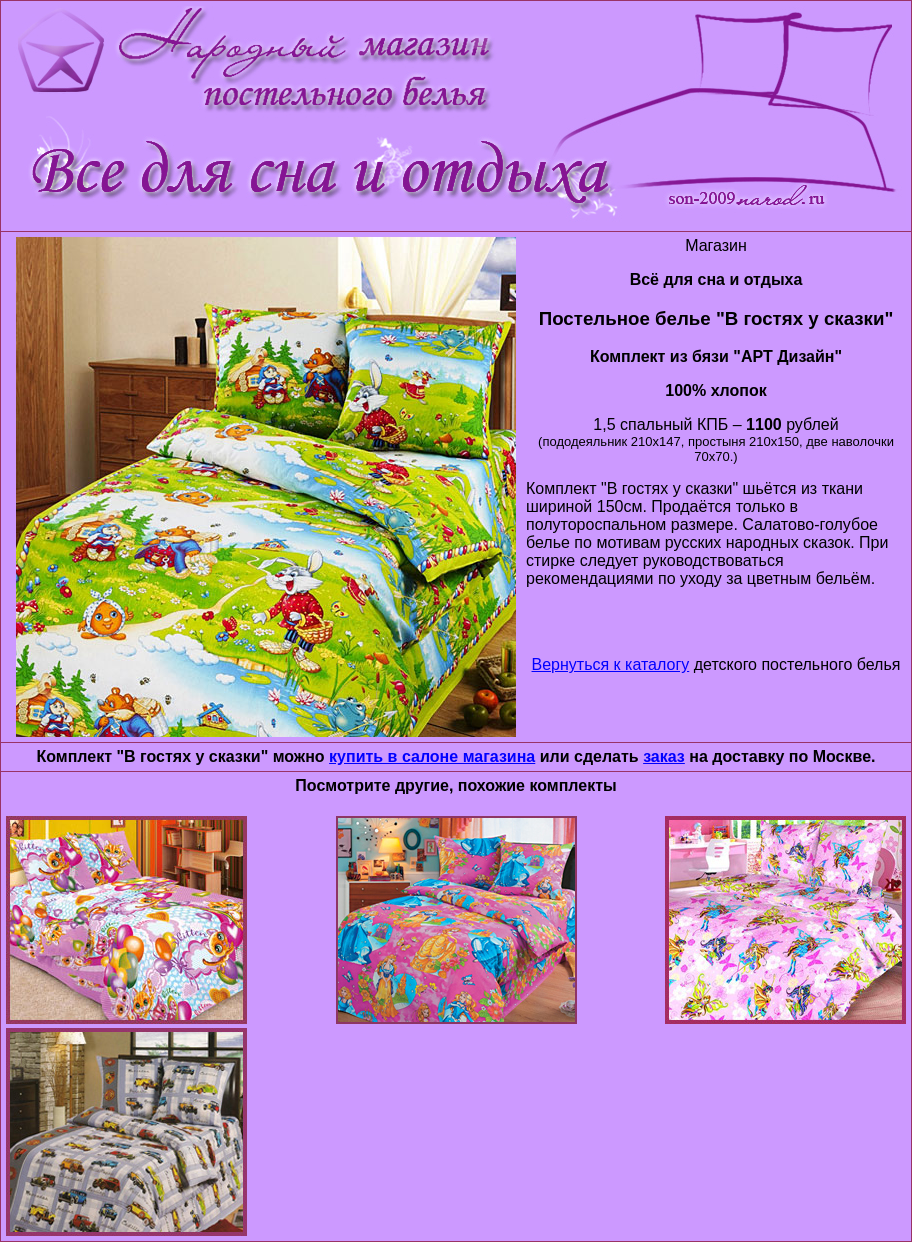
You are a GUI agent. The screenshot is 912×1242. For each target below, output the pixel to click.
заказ (664, 756)
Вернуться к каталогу (611, 664)
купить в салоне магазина (432, 756)
